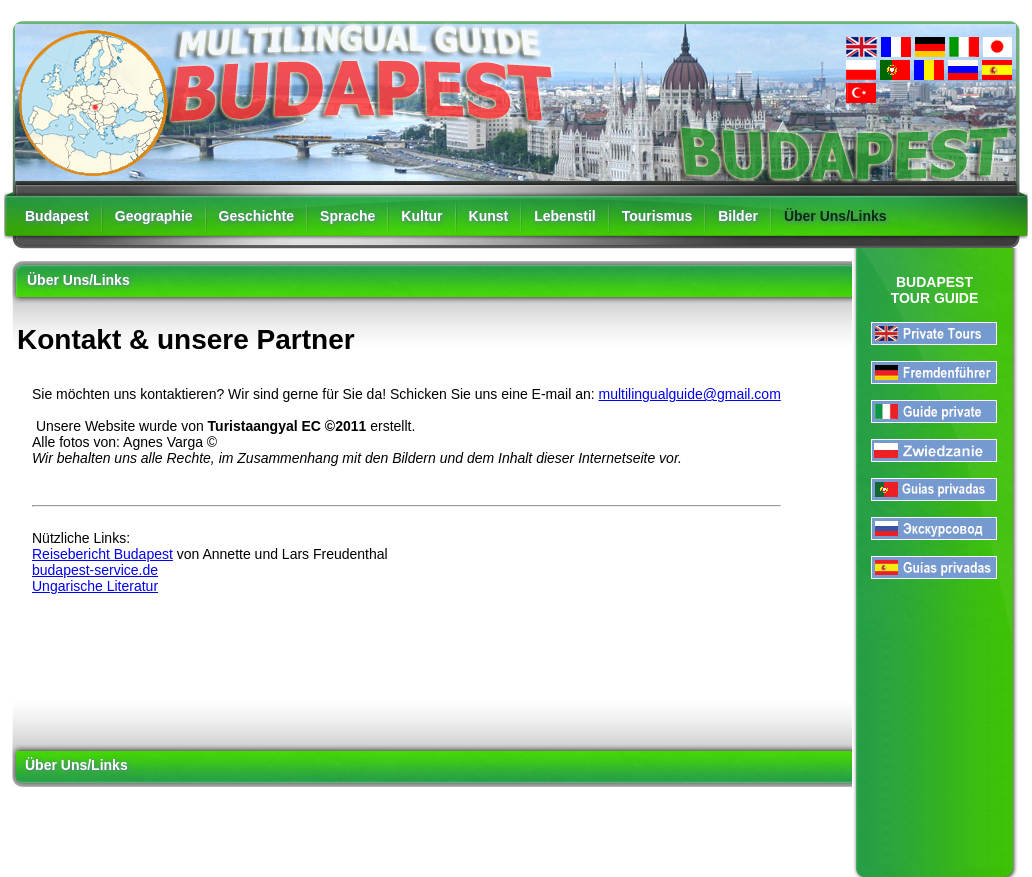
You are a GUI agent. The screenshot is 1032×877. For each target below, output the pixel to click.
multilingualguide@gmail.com (690, 394)
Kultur (421, 216)
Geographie (154, 216)
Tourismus (657, 216)
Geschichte (256, 216)
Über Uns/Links (835, 216)
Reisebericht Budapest (102, 554)
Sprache (347, 216)
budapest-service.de (95, 570)
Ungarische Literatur (95, 586)
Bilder (738, 216)
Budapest (57, 216)
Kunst (489, 216)
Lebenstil (564, 216)
